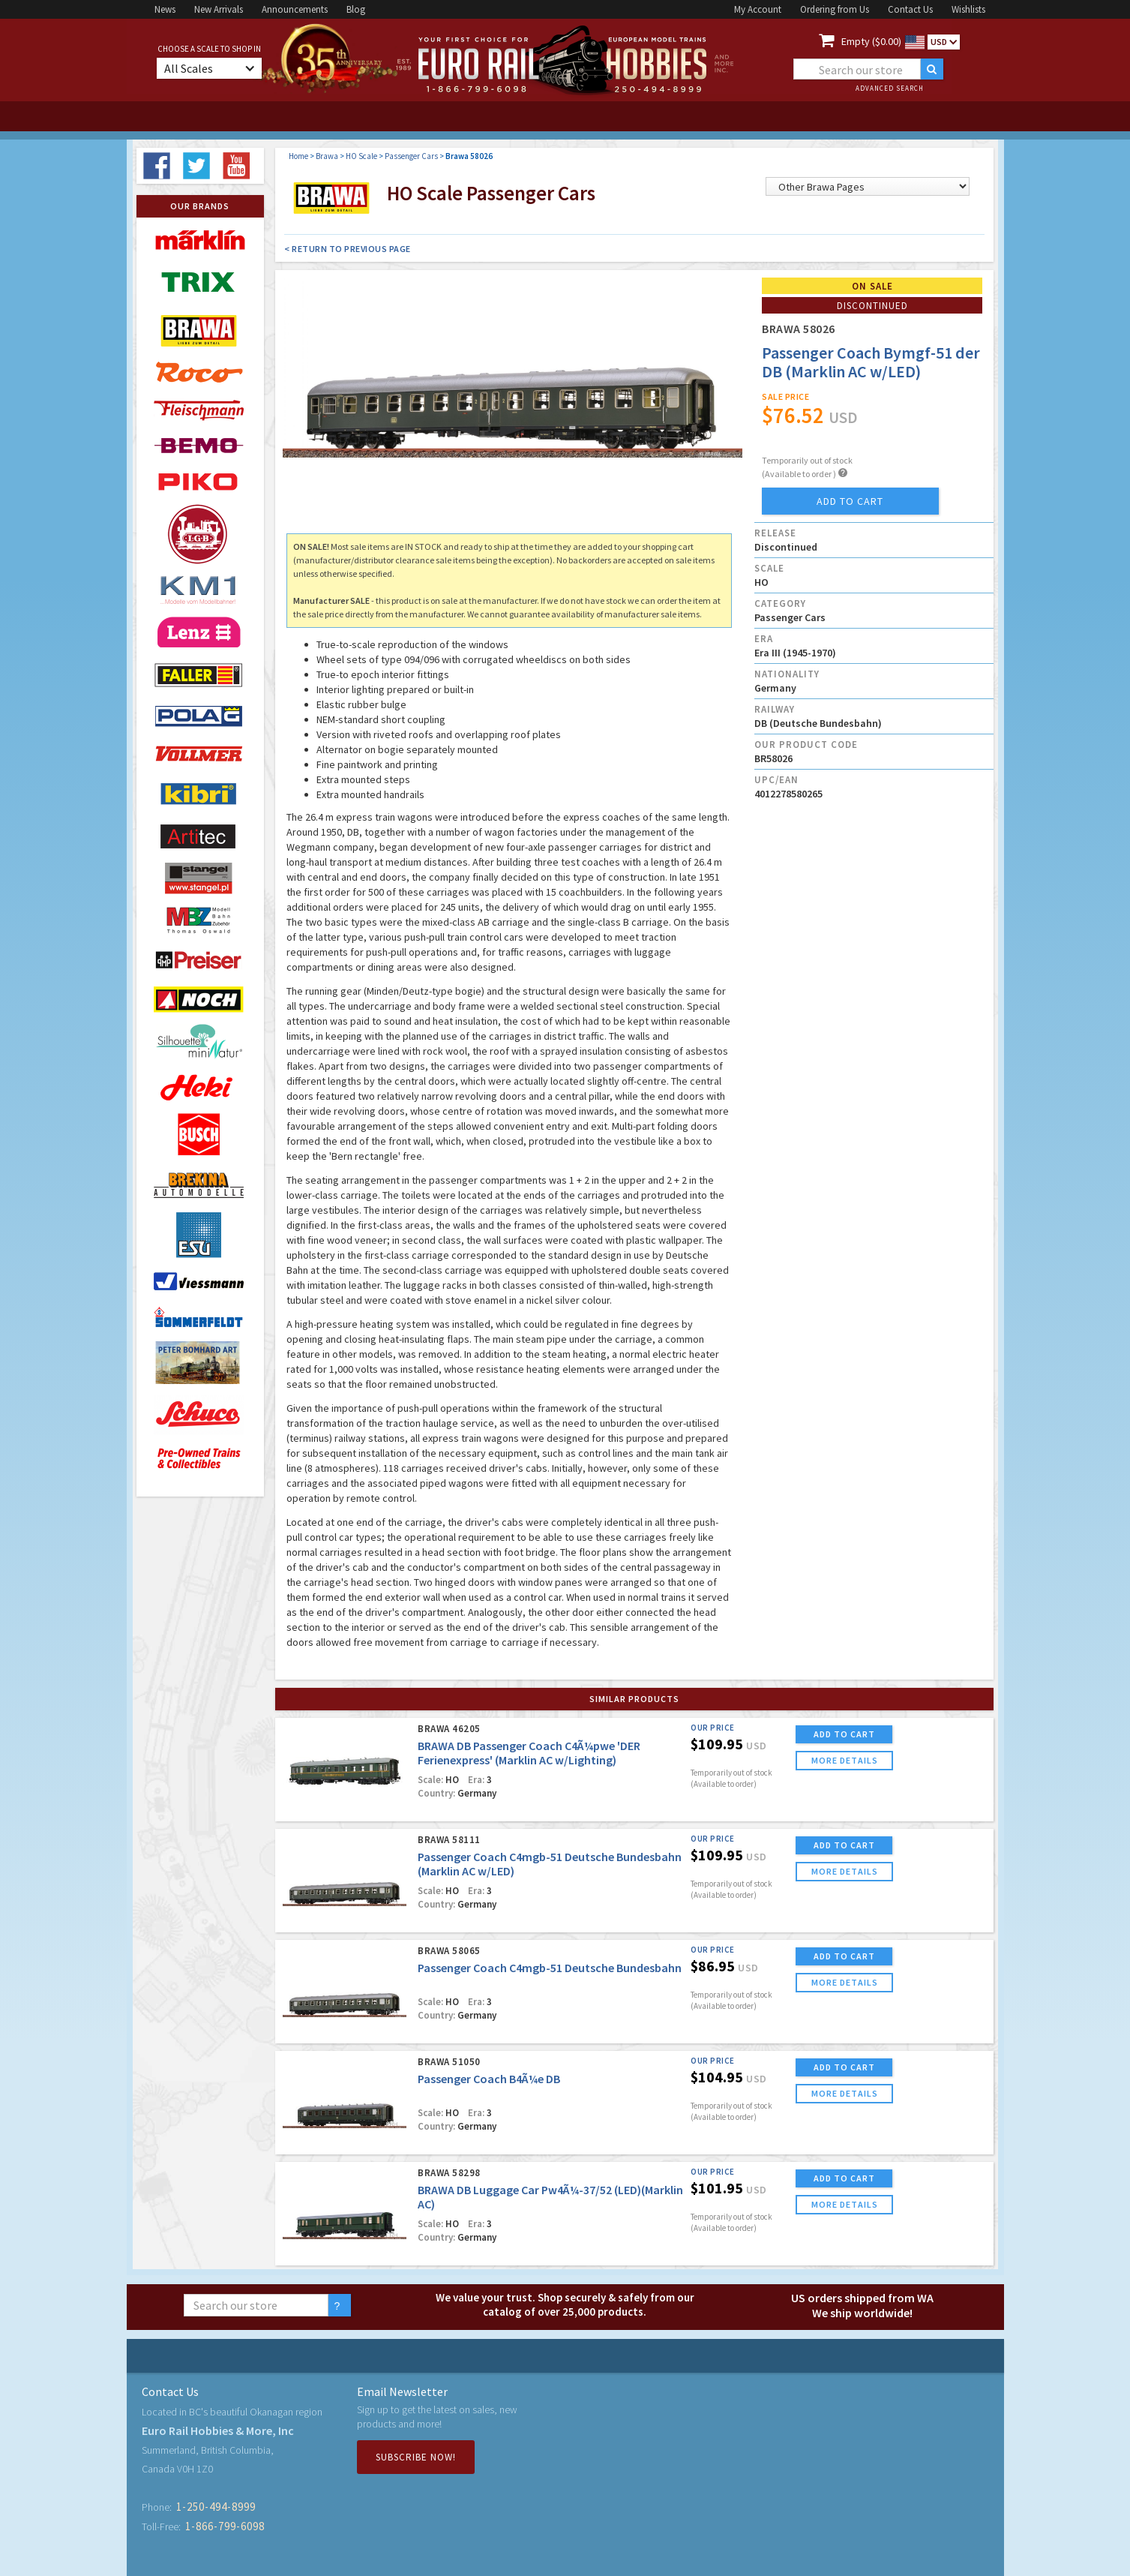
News (164, 9)
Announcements (295, 9)
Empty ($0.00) (871, 41)
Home (298, 156)
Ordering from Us (834, 9)
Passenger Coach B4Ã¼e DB (489, 2078)
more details (844, 1760)
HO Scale (361, 156)
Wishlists (968, 9)
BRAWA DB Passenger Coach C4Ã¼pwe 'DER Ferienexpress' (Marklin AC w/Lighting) (529, 1752)
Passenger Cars (411, 156)
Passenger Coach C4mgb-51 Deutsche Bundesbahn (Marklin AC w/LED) (550, 1863)
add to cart (850, 501)
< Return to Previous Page (347, 248)
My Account (757, 9)
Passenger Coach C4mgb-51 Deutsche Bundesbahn (550, 1967)
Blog (355, 9)
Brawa (327, 156)
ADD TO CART (844, 1734)
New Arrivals (218, 9)
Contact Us (910, 9)
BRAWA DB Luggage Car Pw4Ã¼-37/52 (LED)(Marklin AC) (550, 2196)
